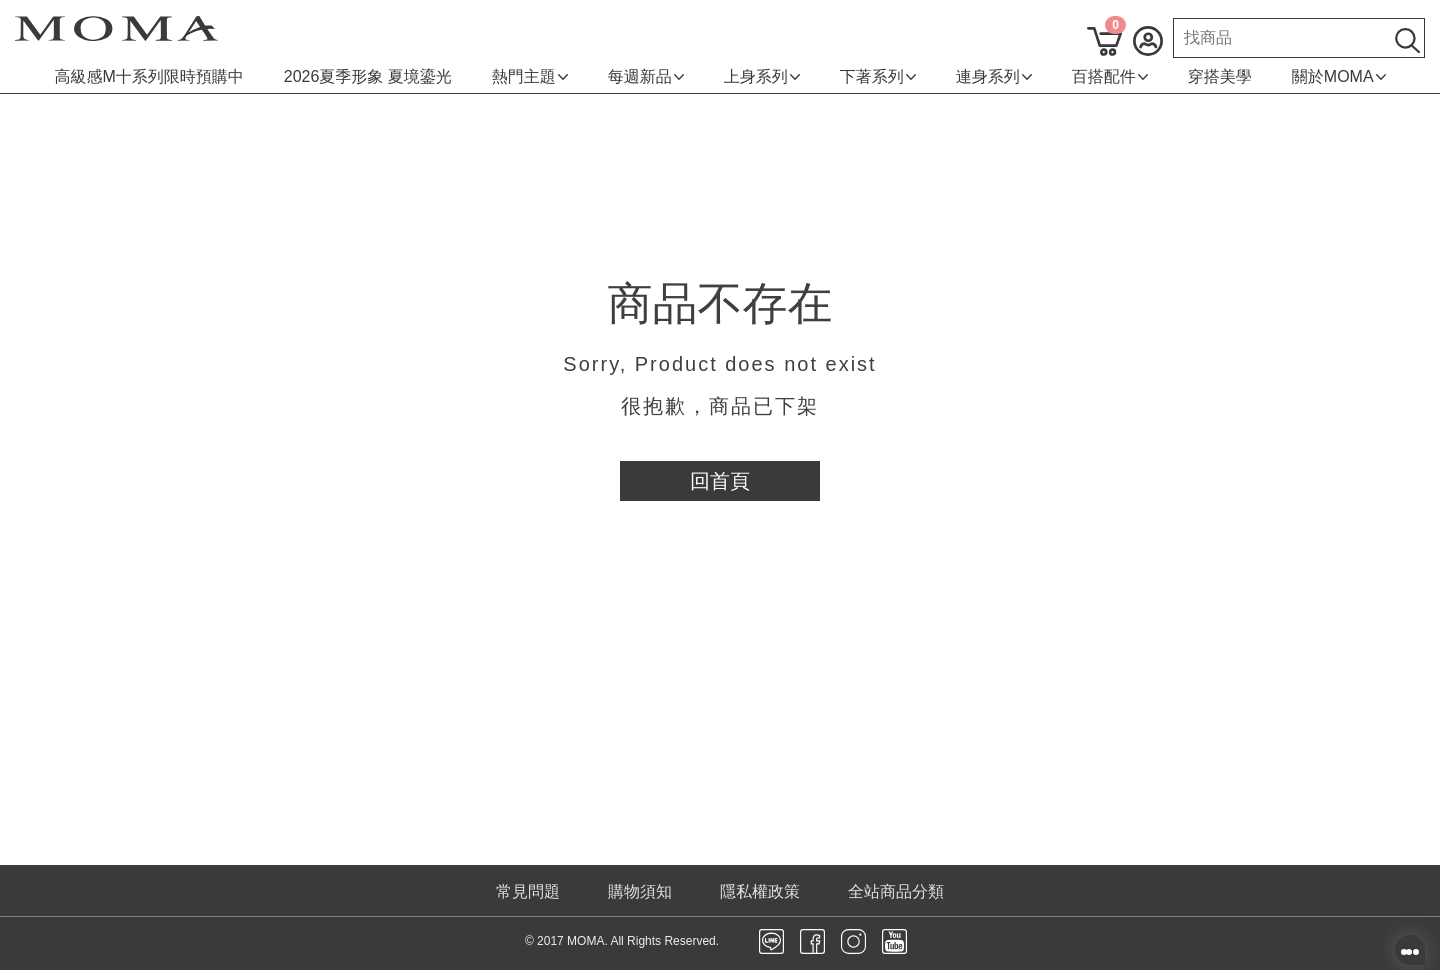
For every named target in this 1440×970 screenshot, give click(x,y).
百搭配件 (1110, 76)
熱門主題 (530, 76)
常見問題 (528, 891)
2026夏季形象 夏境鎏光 (368, 76)
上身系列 (762, 76)
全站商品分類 (896, 891)
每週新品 (646, 76)
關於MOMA (1339, 76)
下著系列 (878, 76)
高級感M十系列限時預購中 (148, 76)
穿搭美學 (1220, 76)
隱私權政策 (760, 891)
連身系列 (994, 76)
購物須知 (640, 891)
